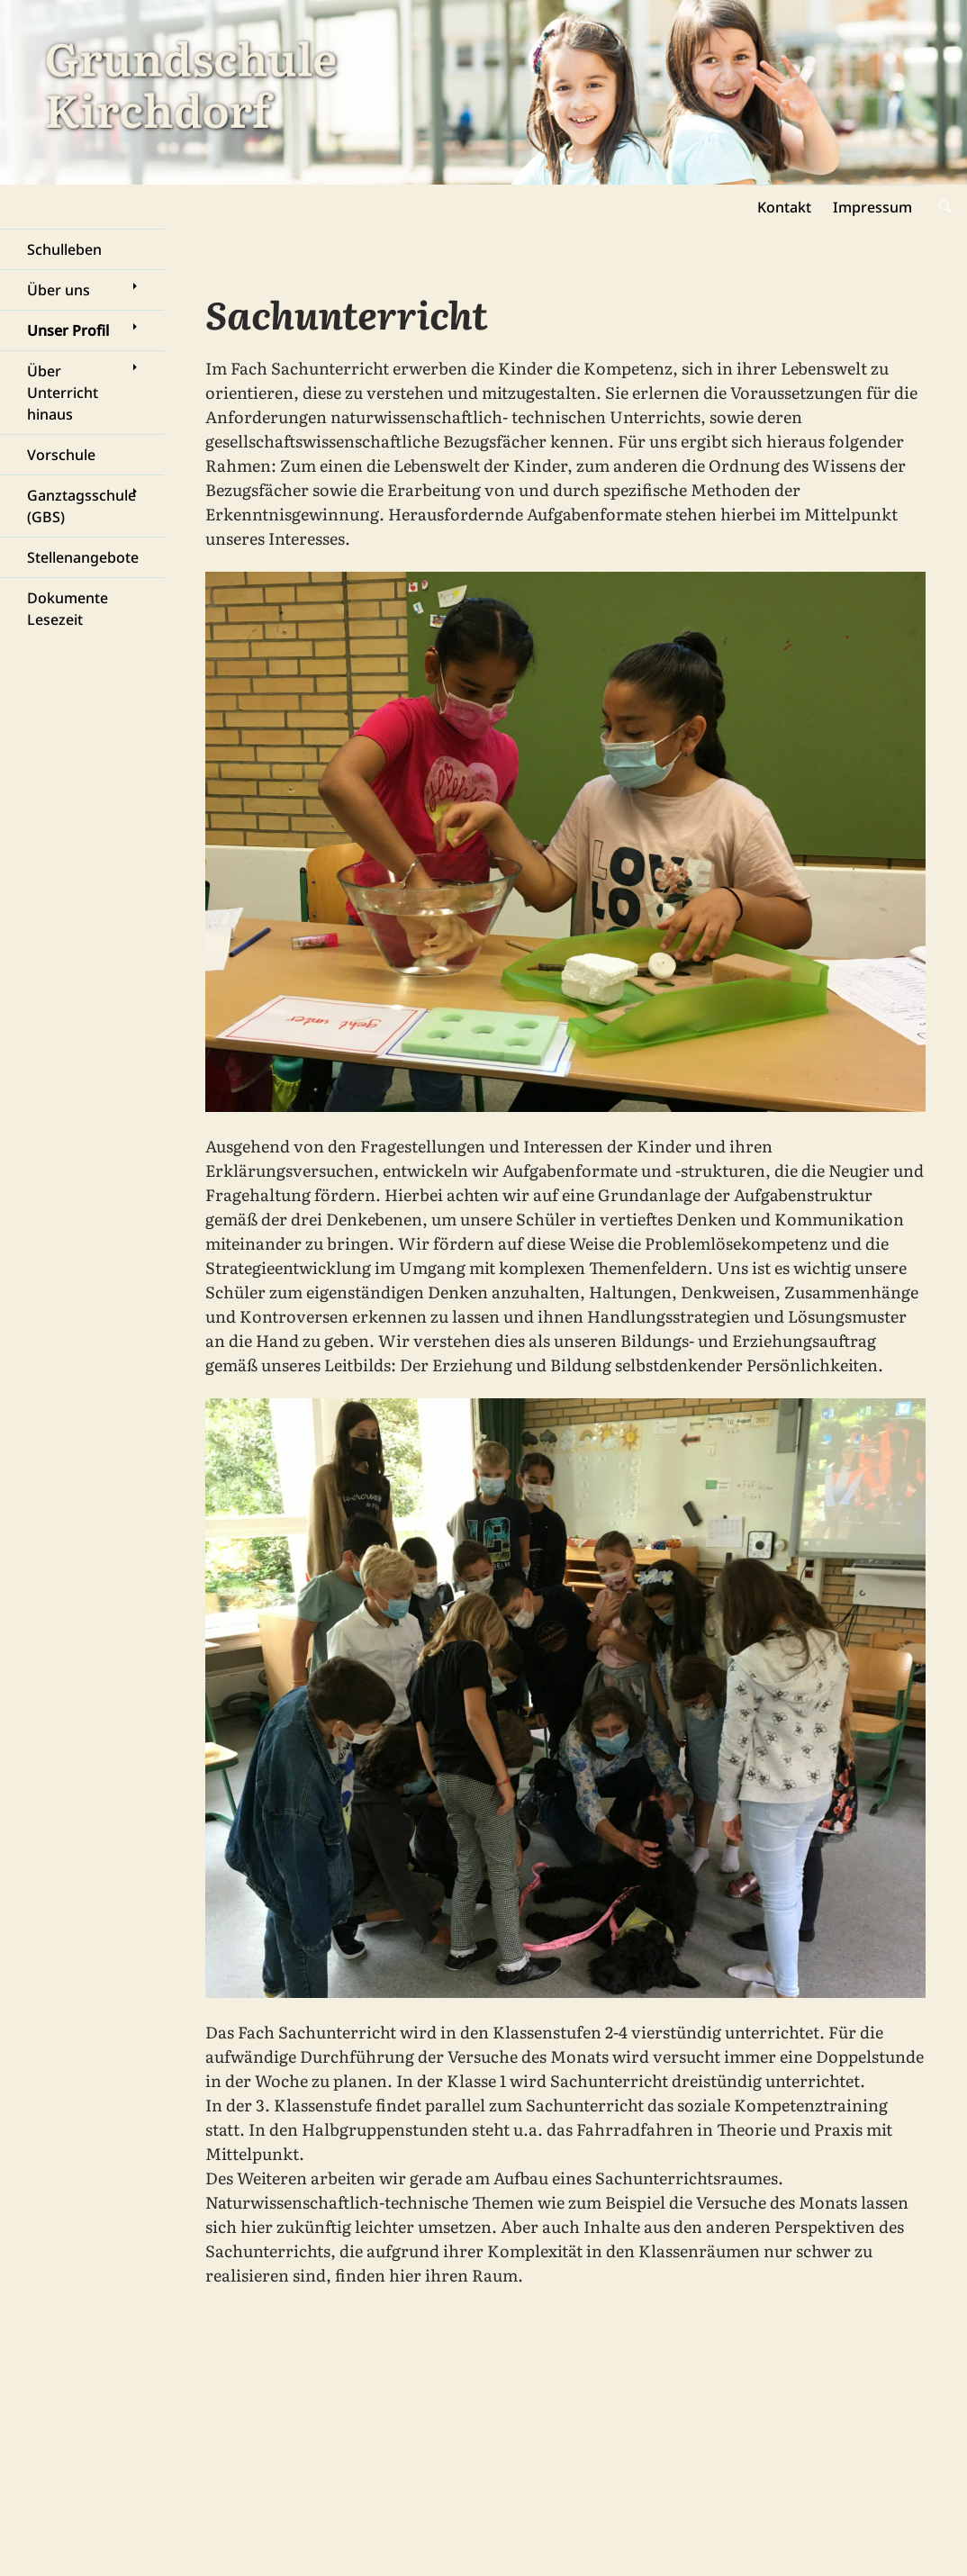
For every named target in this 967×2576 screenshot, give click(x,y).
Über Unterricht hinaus (62, 392)
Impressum (872, 207)
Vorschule (61, 455)
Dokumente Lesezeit (67, 608)
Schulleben (64, 249)
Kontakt (784, 207)
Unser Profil (68, 330)
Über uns (58, 290)
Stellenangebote (83, 557)
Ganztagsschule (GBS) (81, 506)
